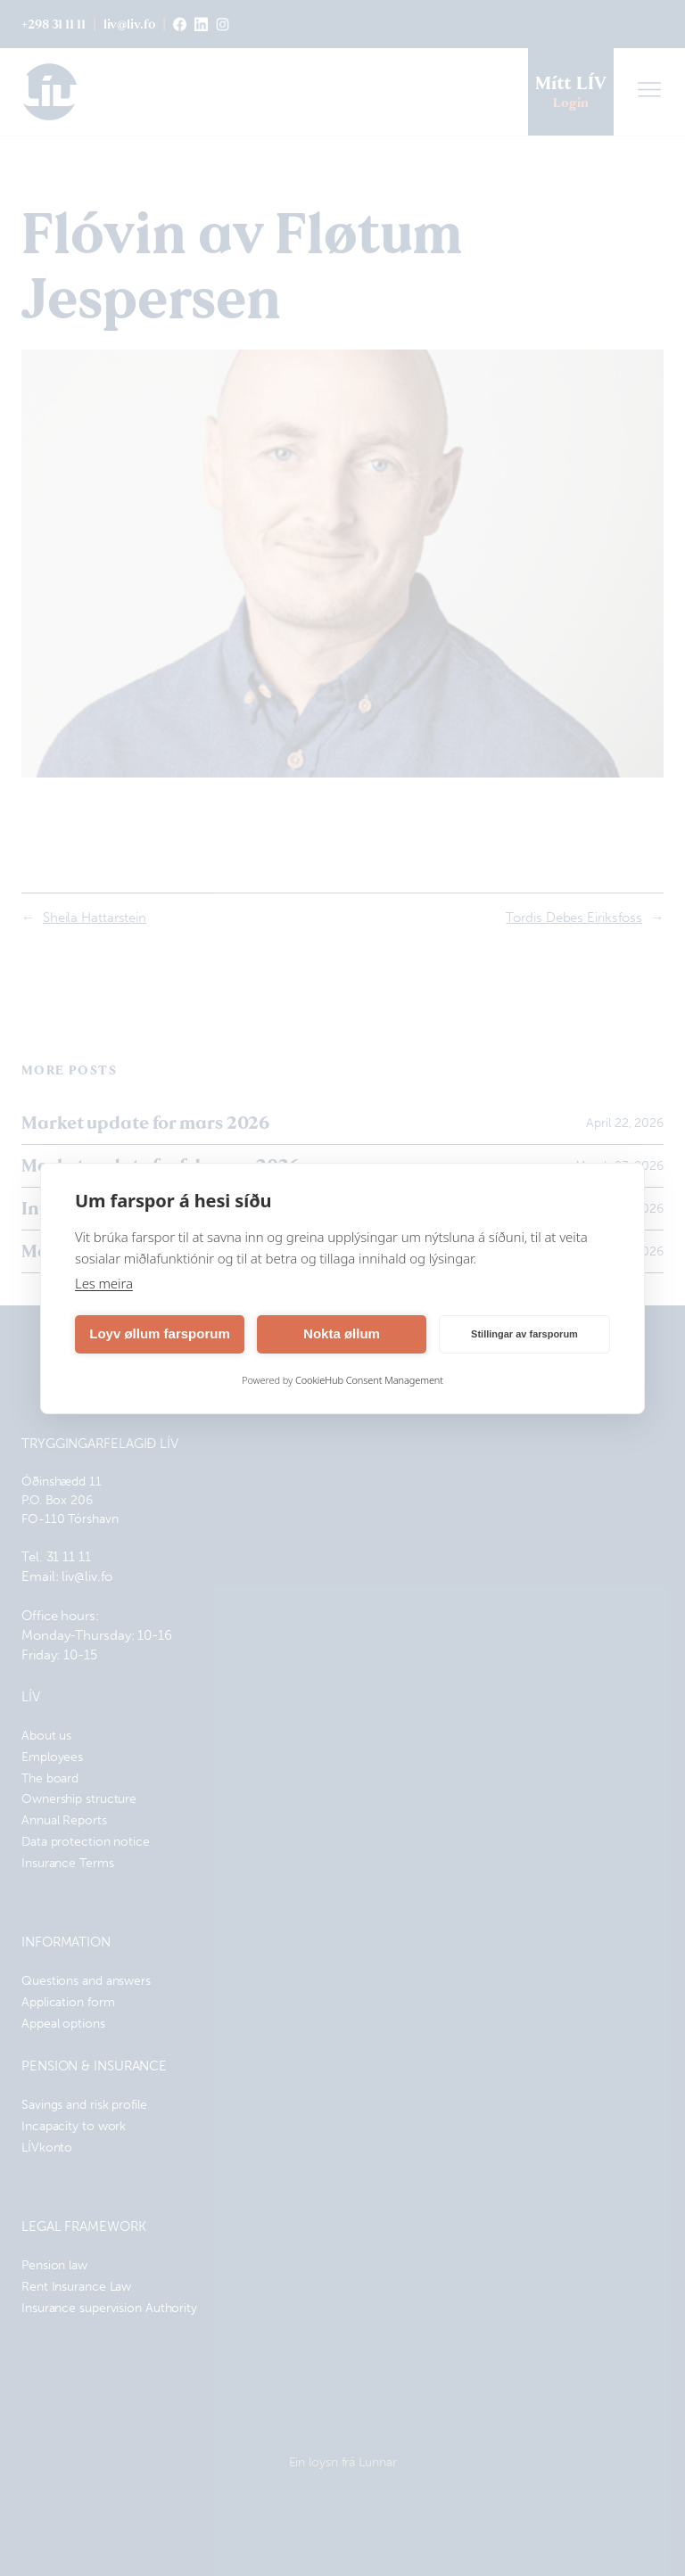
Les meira (104, 1283)
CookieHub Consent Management (369, 1380)
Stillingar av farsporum (524, 1334)
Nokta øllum (341, 1333)
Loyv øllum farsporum (159, 1333)
